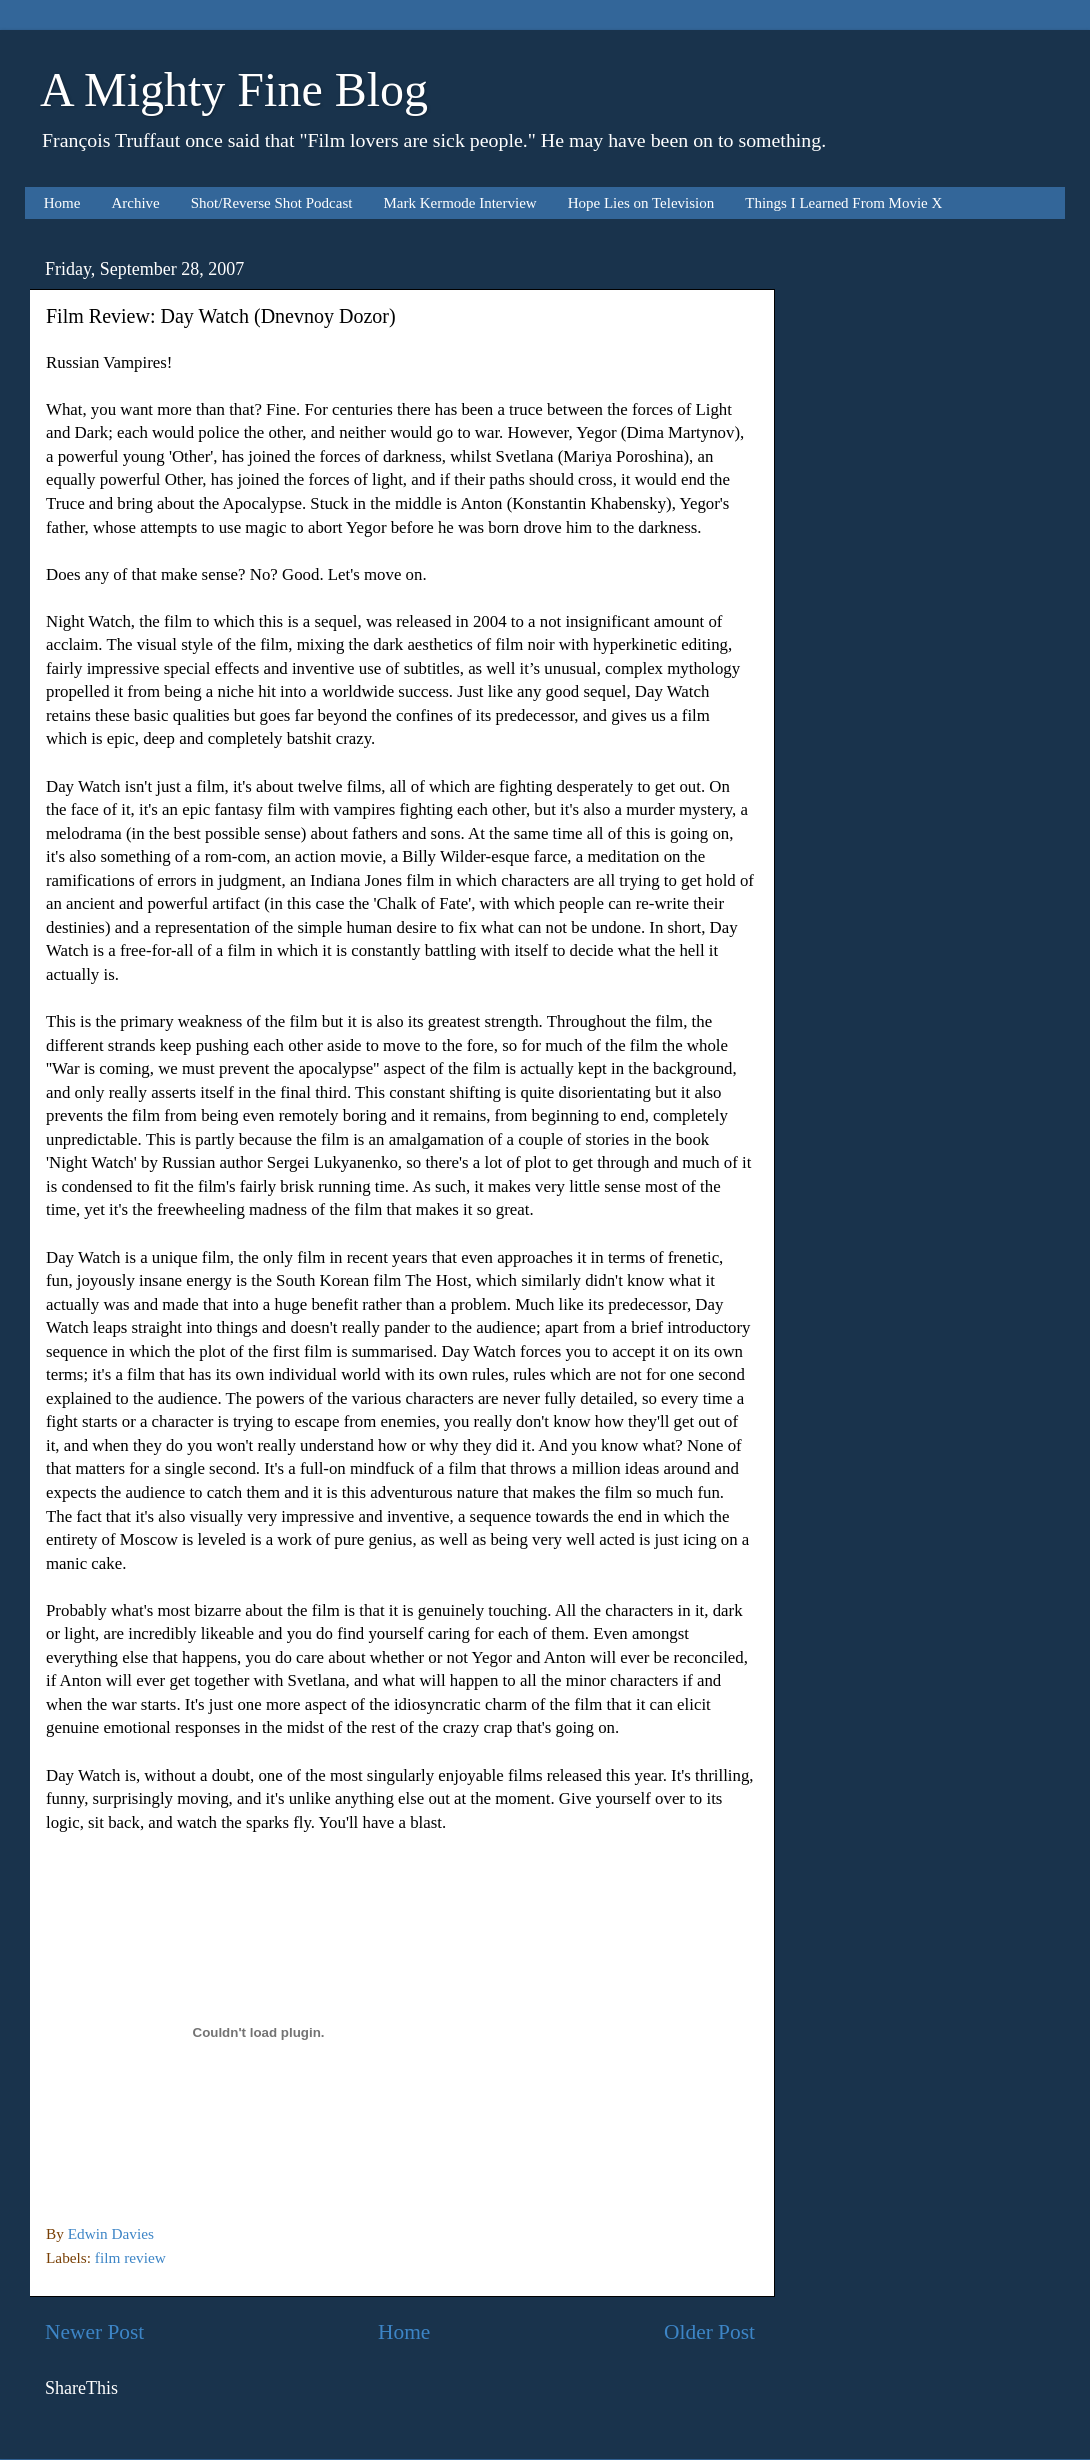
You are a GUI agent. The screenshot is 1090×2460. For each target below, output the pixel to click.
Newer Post (94, 2332)
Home (62, 203)
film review (130, 2257)
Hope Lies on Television (641, 203)
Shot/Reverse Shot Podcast (272, 203)
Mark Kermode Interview (459, 203)
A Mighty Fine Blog (234, 89)
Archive (135, 203)
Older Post (709, 2332)
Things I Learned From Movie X (843, 203)
